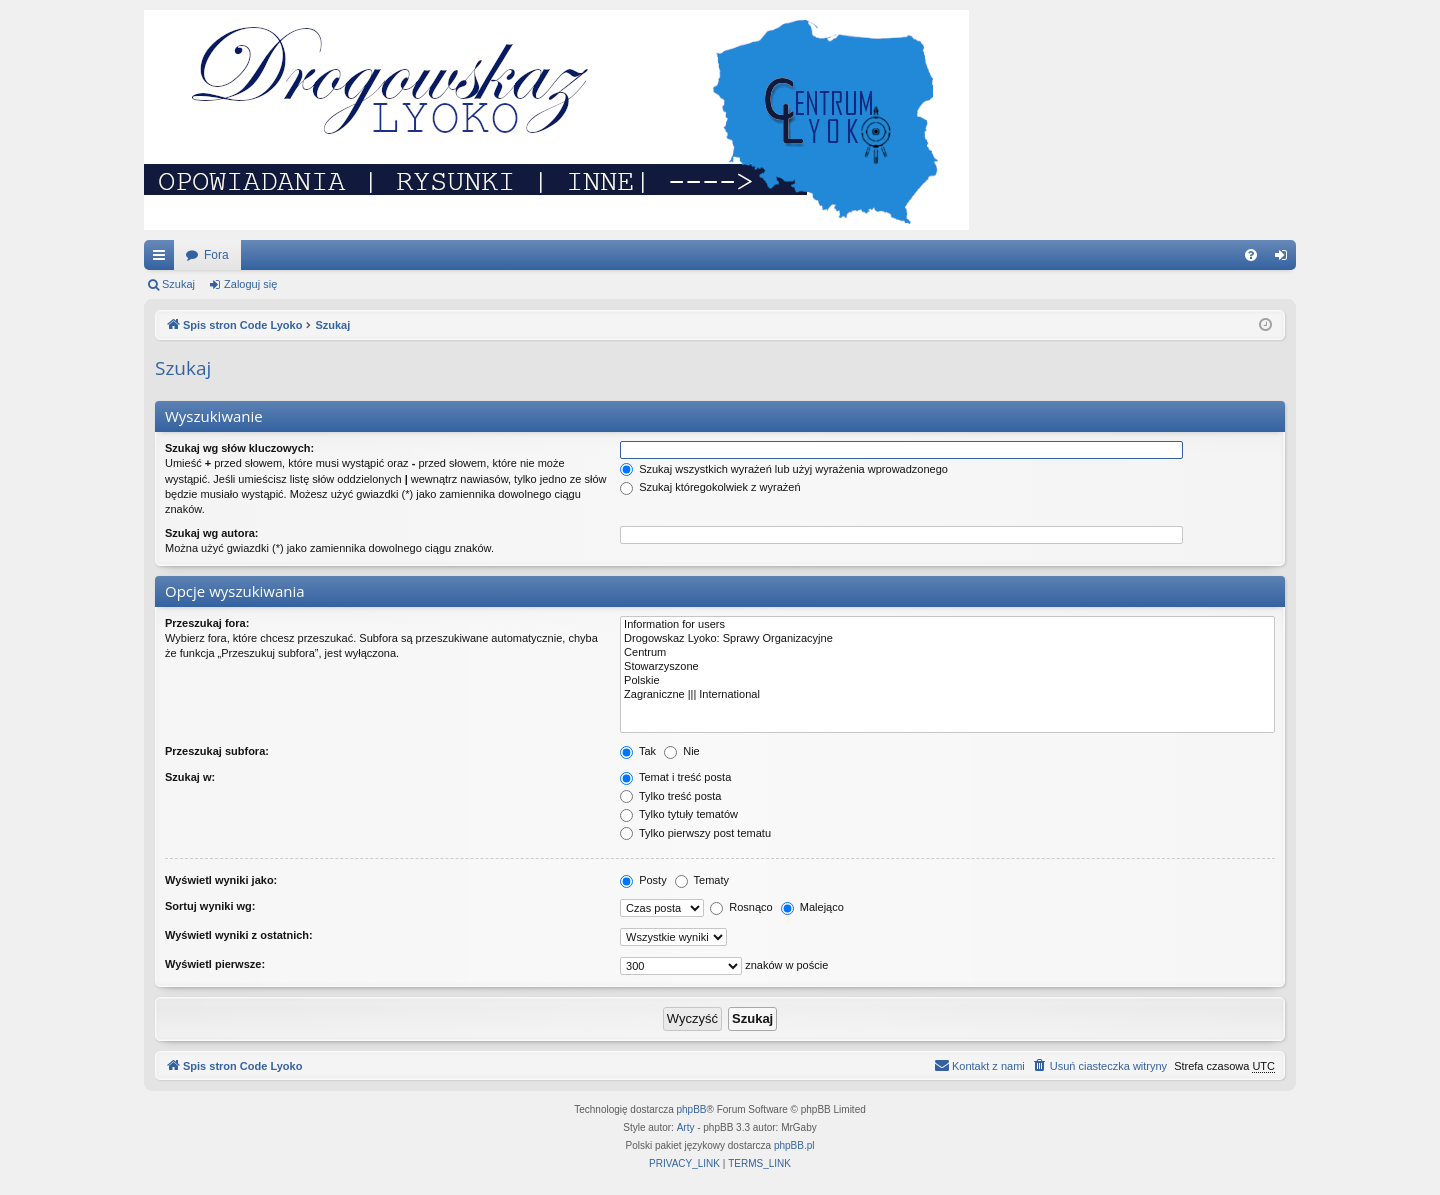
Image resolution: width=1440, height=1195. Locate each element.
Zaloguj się (250, 284)
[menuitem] (1251, 255)
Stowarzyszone (947, 667)
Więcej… (163, 259)
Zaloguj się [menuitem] (1285, 259)
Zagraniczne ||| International (947, 695)
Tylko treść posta (670, 796)
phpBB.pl (794, 1145)
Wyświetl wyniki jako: (221, 880)
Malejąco (812, 907)
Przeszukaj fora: (207, 623)
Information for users (947, 625)
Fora (216, 255)
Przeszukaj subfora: (217, 751)
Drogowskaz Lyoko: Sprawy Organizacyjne (947, 639)
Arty (686, 1127)
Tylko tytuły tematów (679, 814)
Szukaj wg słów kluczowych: (239, 448)
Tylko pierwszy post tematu (695, 833)
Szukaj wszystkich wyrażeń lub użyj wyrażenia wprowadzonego (784, 469)
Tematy (702, 880)
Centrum (947, 653)
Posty (643, 880)
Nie (682, 751)
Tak (638, 751)
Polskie (947, 681)
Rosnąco (741, 907)
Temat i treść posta (675, 777)
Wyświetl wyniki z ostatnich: (239, 935)
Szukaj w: (190, 777)
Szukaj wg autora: (212, 533)
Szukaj (178, 284)
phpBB (692, 1109)
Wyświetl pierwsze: (215, 964)
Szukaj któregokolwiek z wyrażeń (710, 487)
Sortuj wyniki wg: (210, 906)
